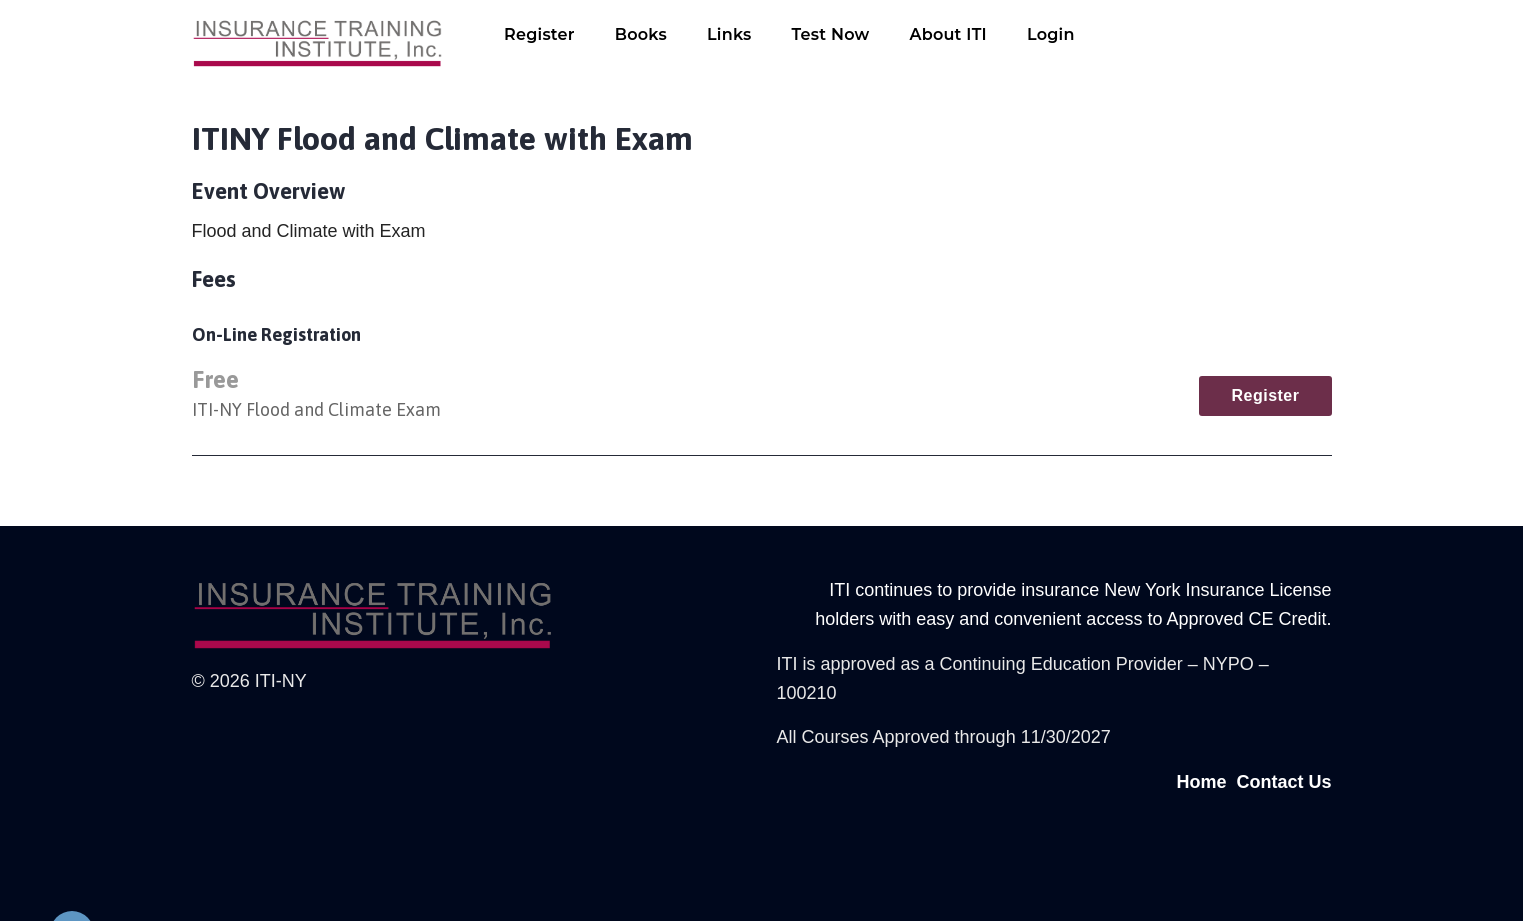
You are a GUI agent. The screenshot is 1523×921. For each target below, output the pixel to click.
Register (539, 34)
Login (1051, 34)
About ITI (947, 34)
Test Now (831, 34)
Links (729, 34)
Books (641, 34)
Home (1201, 782)
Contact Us (1283, 782)
